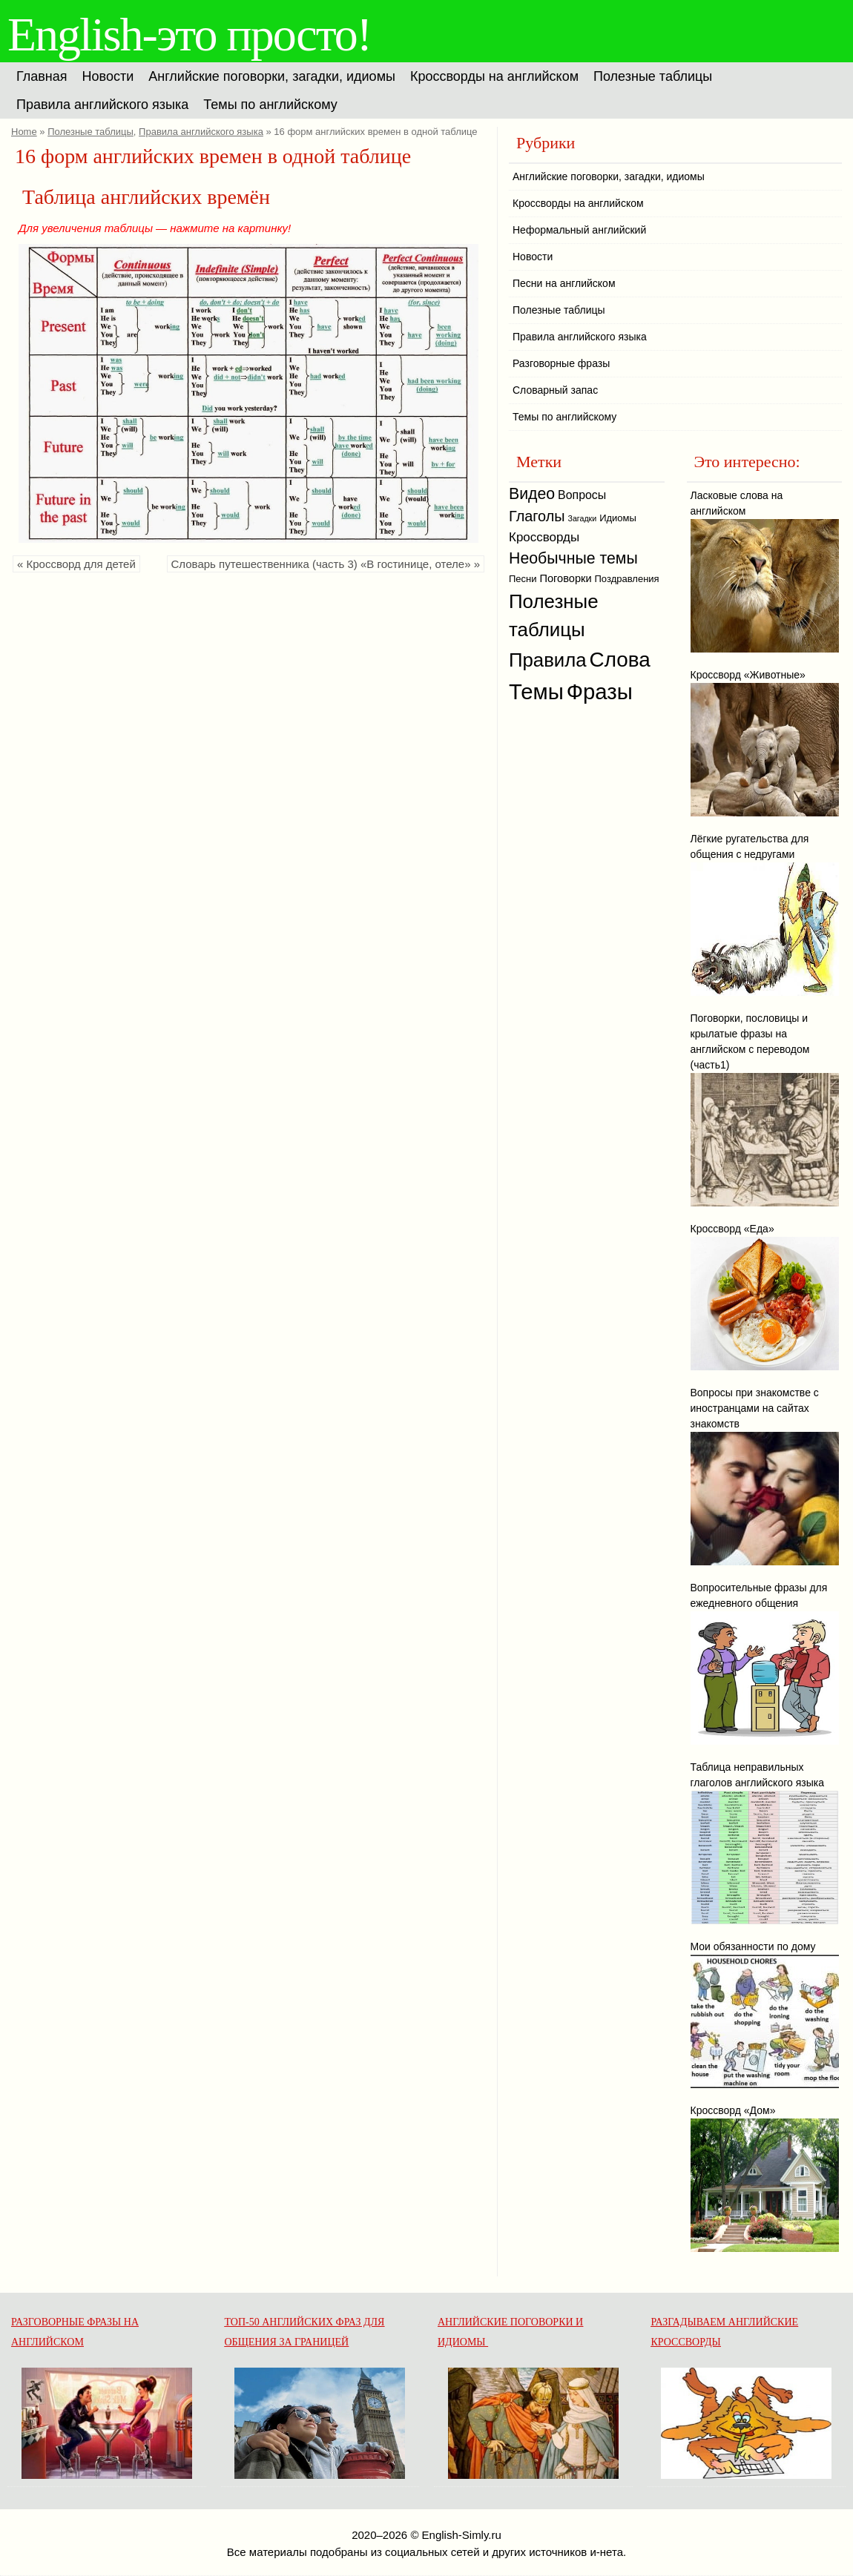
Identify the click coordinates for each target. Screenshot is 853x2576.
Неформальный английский (579, 230)
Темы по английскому (270, 104)
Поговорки (565, 578)
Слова (620, 659)
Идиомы (617, 518)
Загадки (581, 518)
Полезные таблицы (652, 76)
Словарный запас (555, 390)
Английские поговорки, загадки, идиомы (271, 76)
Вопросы (582, 495)
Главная (41, 76)
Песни (523, 578)
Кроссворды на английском (494, 76)
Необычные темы (573, 558)
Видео (532, 494)
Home (24, 131)
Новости (108, 76)
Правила (548, 660)
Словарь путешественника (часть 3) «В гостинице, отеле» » (326, 564)
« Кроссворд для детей (76, 564)
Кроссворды (544, 537)
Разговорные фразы (561, 363)
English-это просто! (189, 34)
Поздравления (627, 578)
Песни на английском (564, 283)
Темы (536, 691)
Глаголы (537, 516)
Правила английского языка (102, 104)
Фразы (600, 691)
